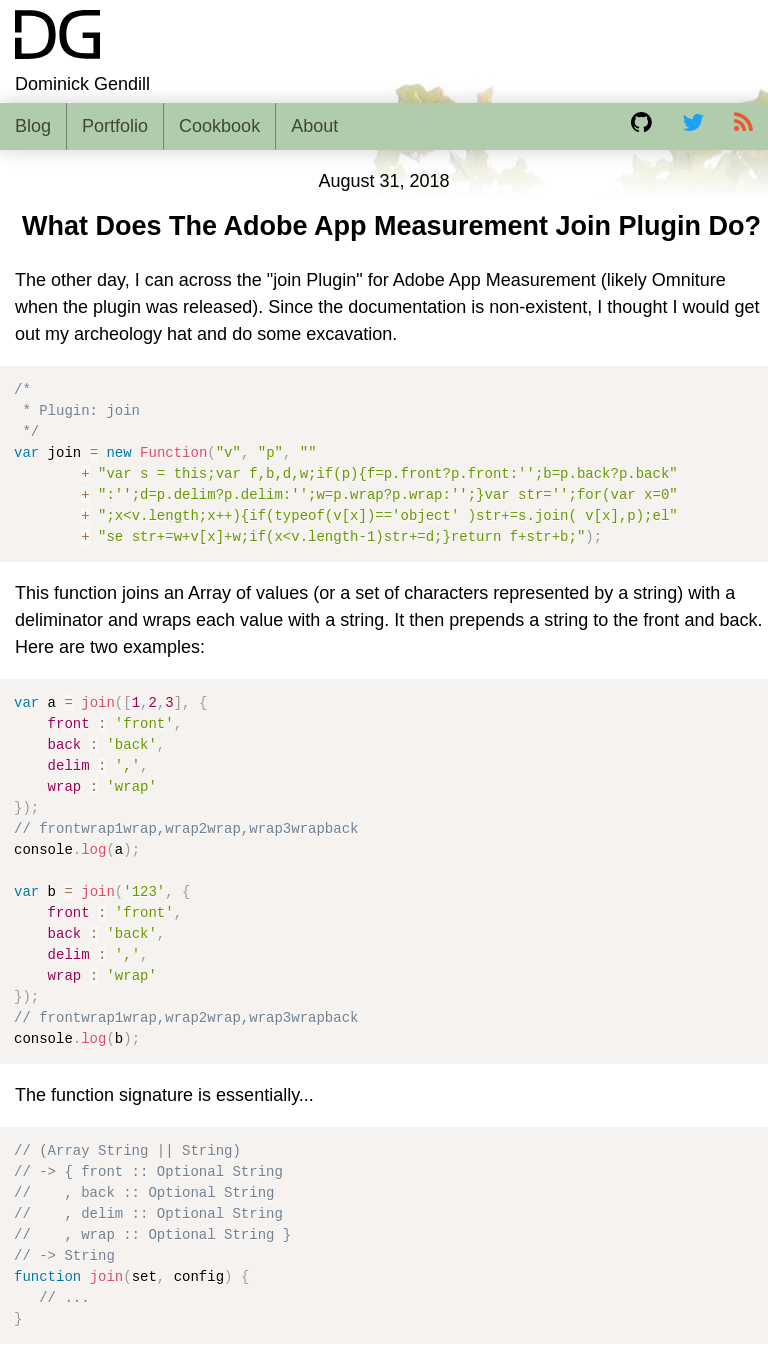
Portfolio (115, 126)
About (314, 126)
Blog (33, 126)
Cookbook (219, 126)
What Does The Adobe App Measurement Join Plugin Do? (391, 226)
